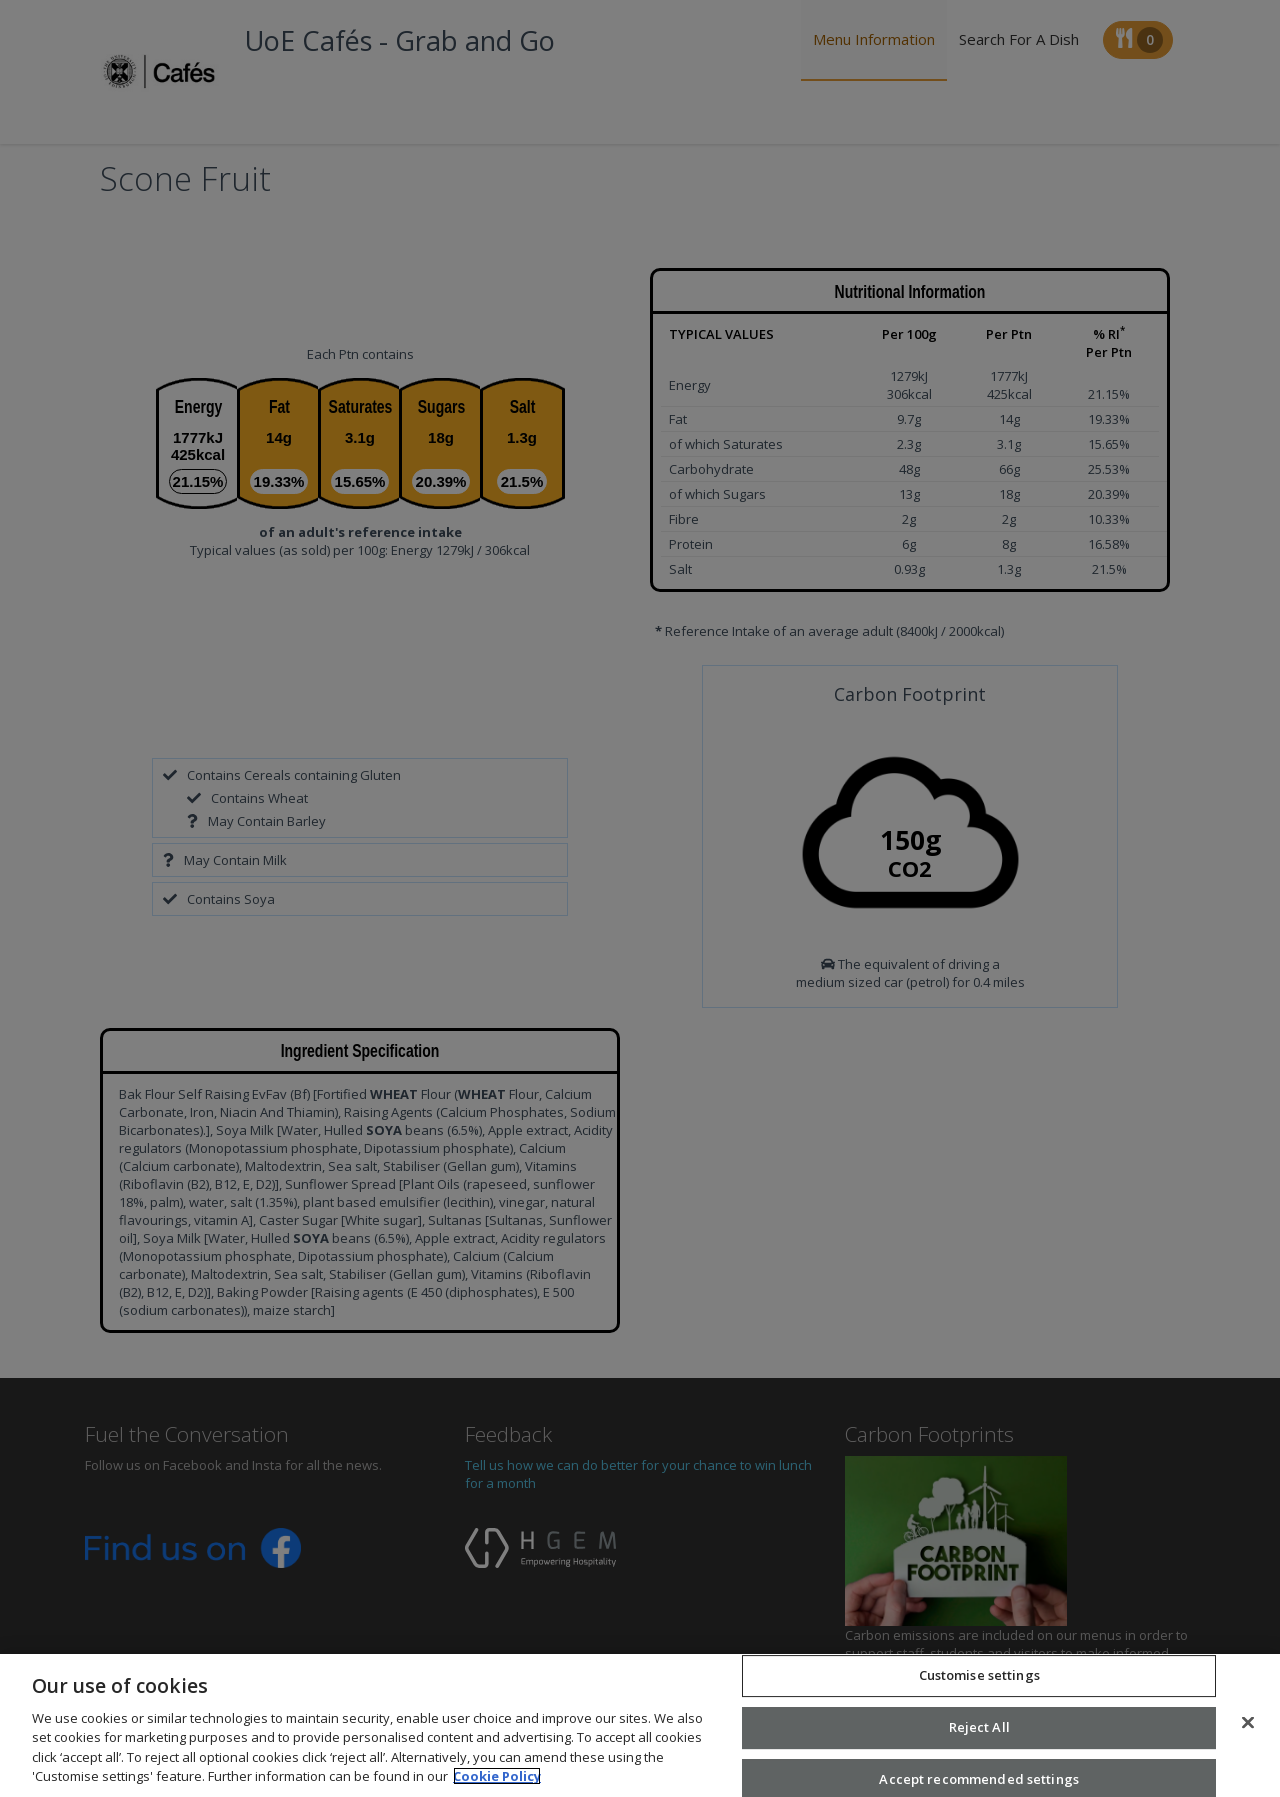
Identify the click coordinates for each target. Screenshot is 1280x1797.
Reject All (979, 1727)
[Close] (1248, 1723)
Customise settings (979, 1676)
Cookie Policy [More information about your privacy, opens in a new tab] (497, 1776)
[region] (640, 1725)
